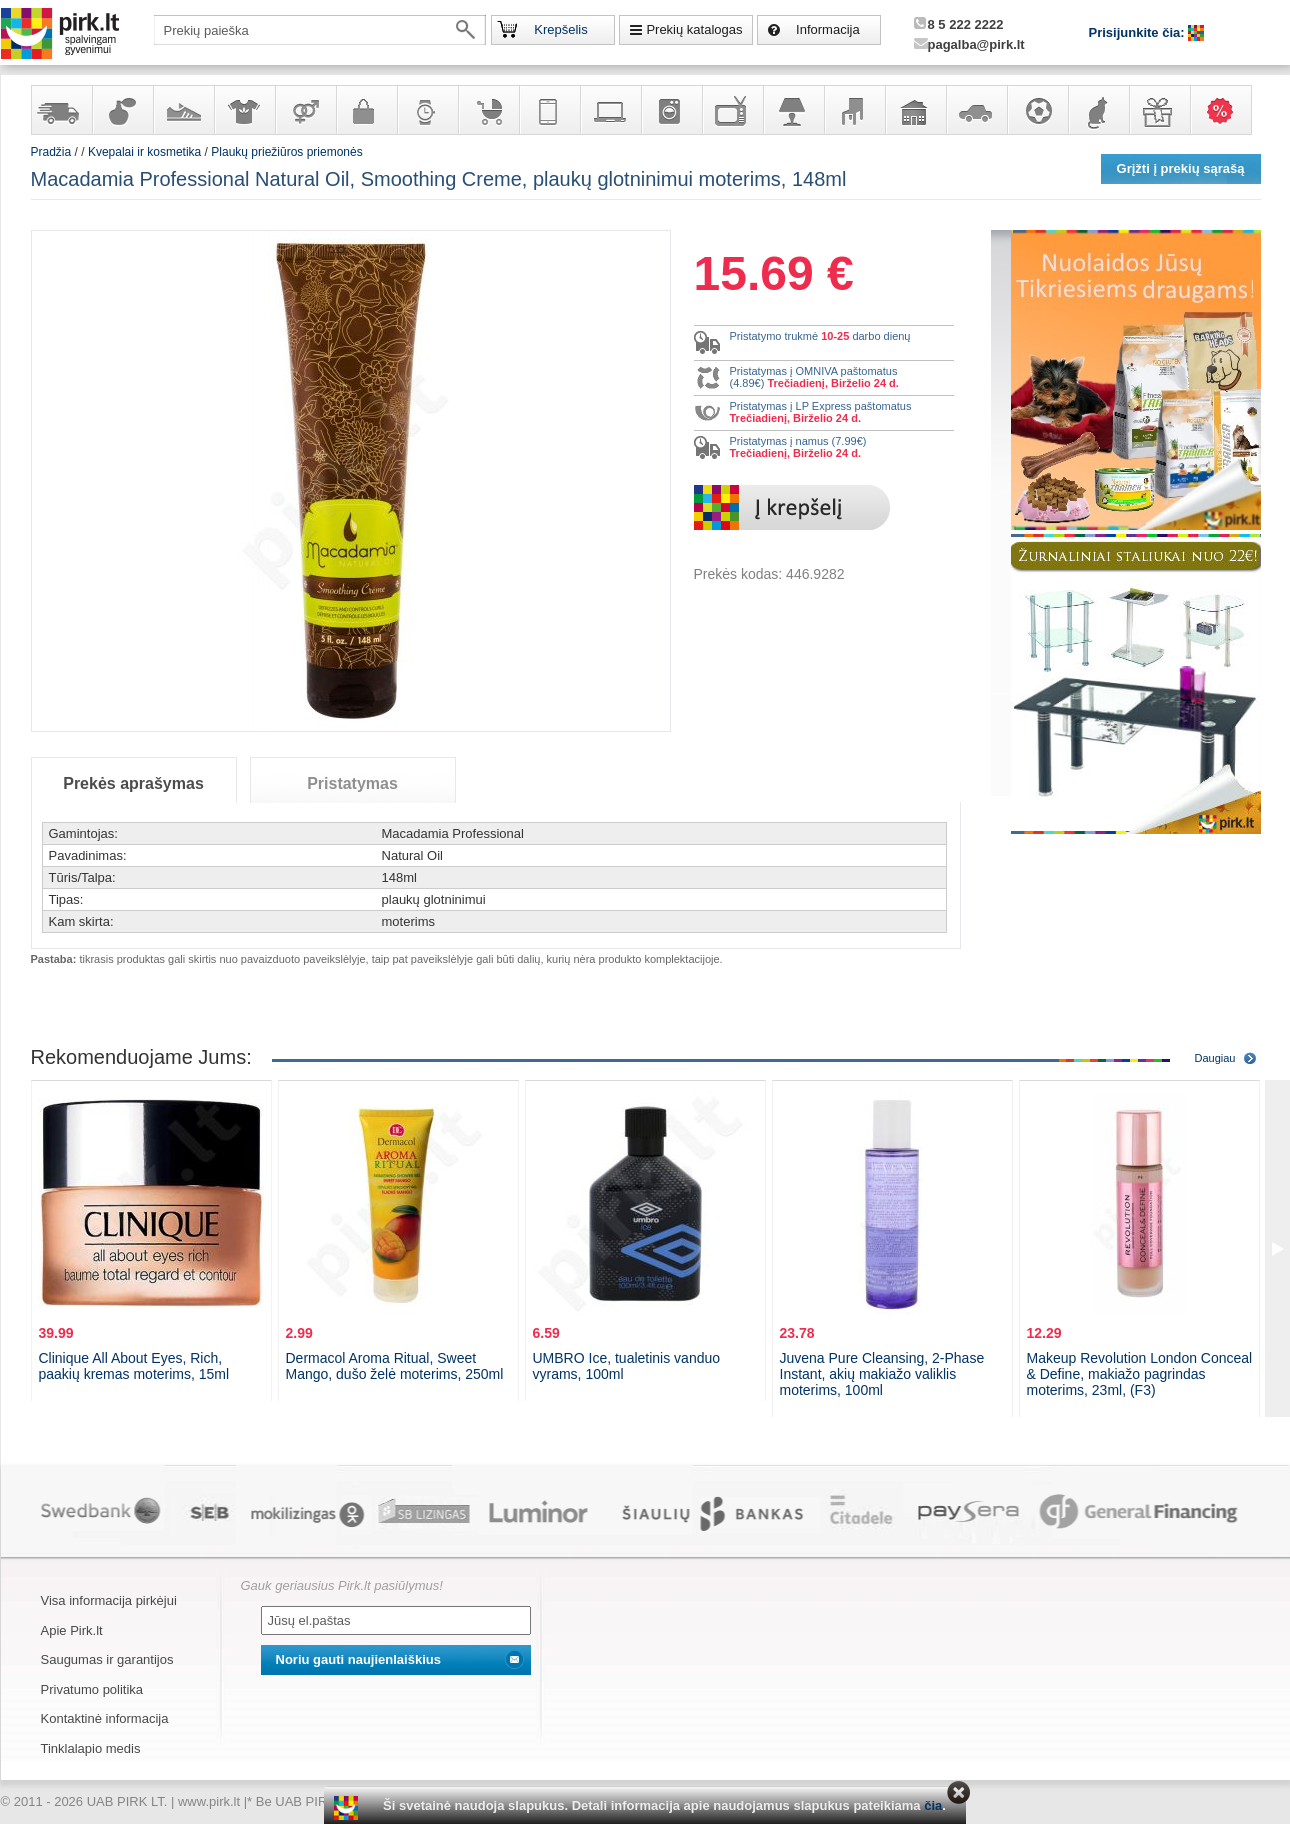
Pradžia (51, 152)
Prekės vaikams (488, 110)
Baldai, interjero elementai (854, 110)
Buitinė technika (671, 110)
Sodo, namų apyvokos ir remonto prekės (915, 110)
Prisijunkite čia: (1139, 32)
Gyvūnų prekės (1098, 110)
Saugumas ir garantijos (107, 1659)
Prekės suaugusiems (305, 110)
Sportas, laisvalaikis (1037, 110)
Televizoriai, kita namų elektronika (732, 110)
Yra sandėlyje (61, 110)
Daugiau (1215, 1058)
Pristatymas (352, 783)
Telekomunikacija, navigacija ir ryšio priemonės (549, 110)
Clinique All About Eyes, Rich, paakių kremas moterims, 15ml (134, 1366)
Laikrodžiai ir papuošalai (427, 110)
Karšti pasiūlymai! (1227, 110)
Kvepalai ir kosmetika (122, 110)
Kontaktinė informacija (105, 1718)
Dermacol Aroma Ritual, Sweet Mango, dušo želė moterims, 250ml (395, 1366)
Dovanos (1159, 110)
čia (933, 1805)
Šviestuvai (793, 110)
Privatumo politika (92, 1689)
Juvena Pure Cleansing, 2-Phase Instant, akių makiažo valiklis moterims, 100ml (882, 1374)
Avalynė (183, 110)
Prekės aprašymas (133, 783)
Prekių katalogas (694, 29)
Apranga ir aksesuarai (244, 110)
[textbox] (320, 30)
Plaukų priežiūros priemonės (286, 152)
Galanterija (366, 110)
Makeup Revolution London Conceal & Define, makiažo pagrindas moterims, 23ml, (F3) (1140, 1374)
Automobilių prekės (976, 110)
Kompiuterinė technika (610, 110)
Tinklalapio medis (91, 1748)
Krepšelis (560, 29)
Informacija (828, 29)
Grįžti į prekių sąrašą (1181, 168)
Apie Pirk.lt (72, 1630)
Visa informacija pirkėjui (109, 1600)
